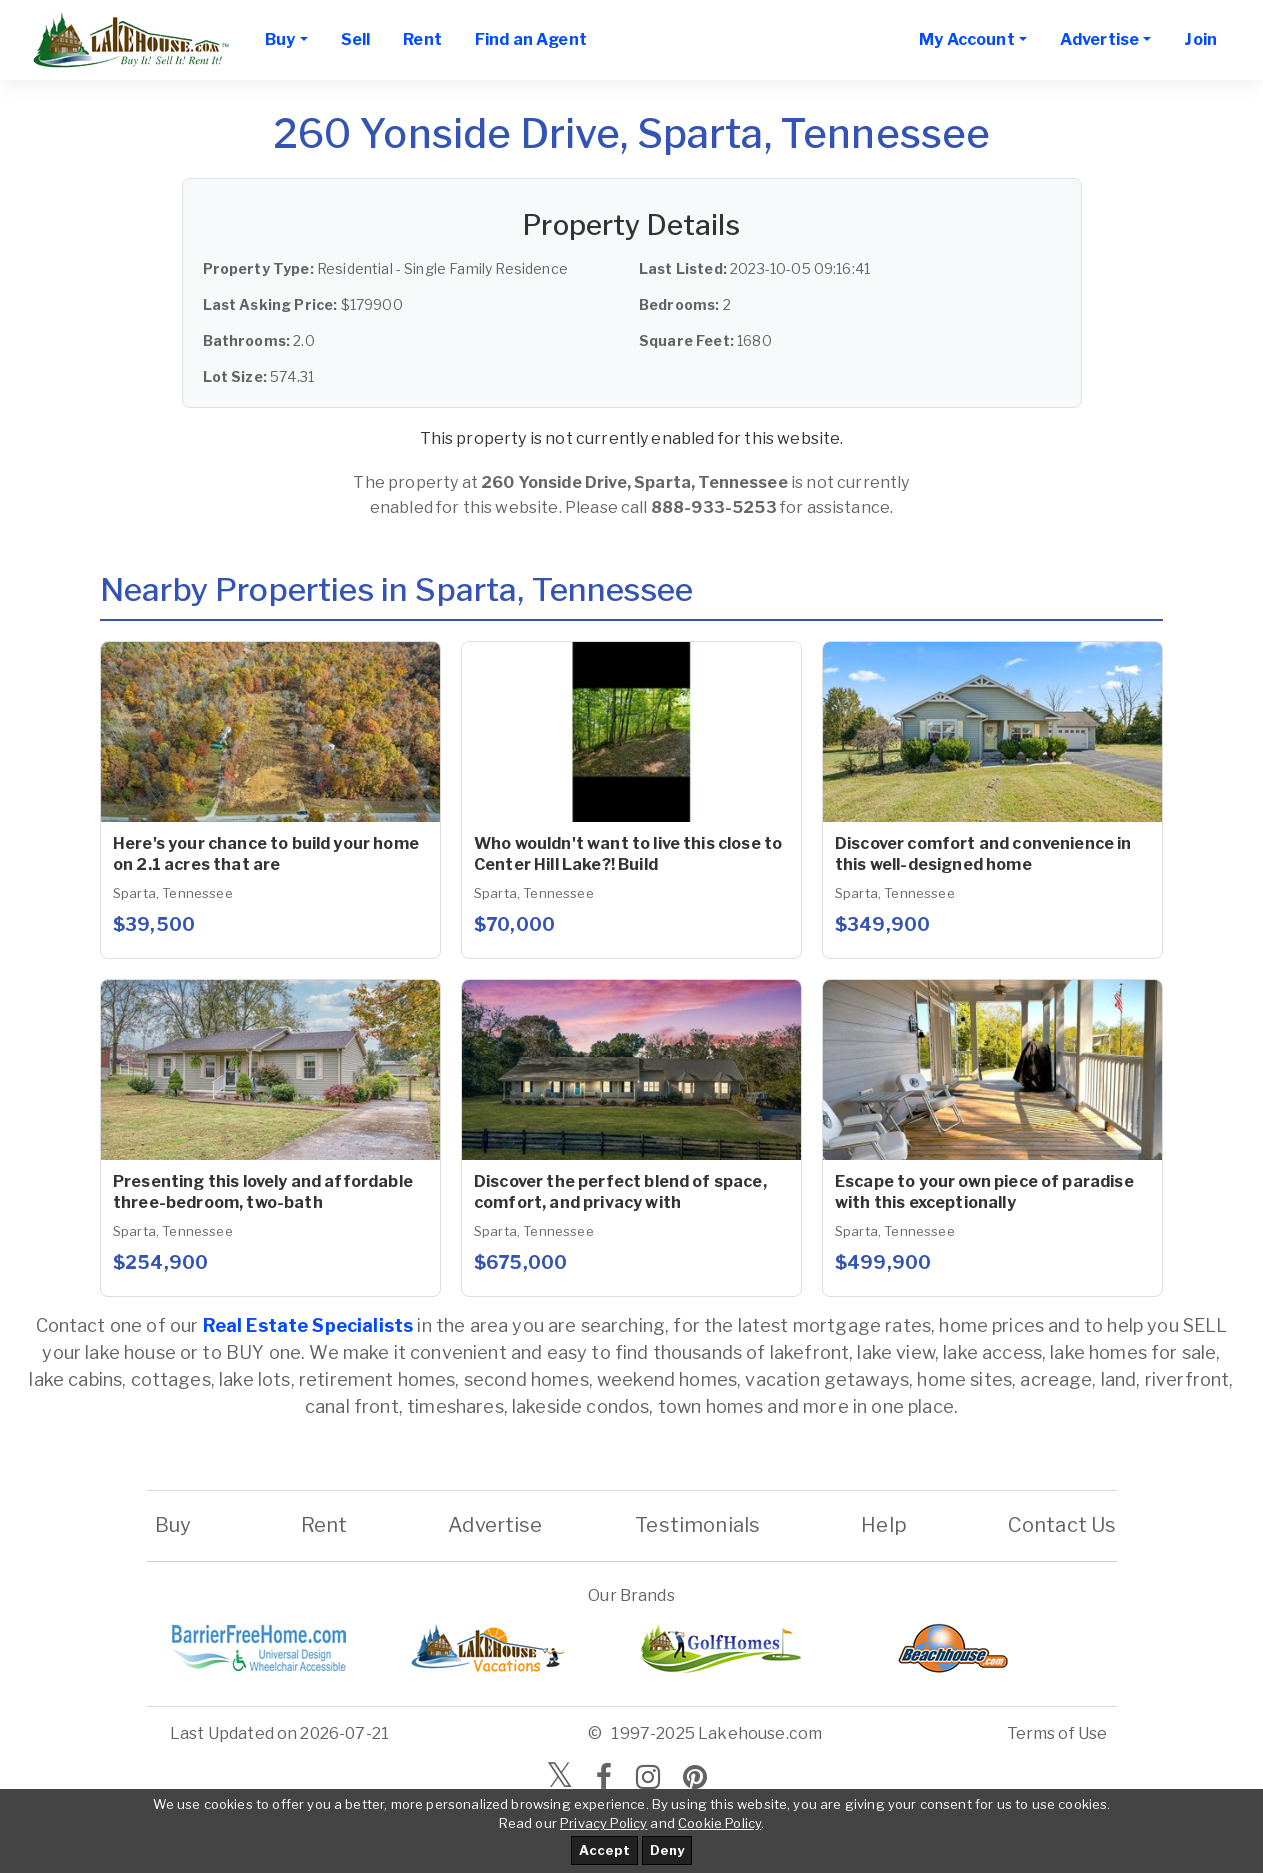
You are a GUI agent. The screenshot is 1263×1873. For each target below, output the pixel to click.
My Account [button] (967, 39)
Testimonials (697, 1525)
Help (884, 1525)
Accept (604, 1850)
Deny (667, 1850)
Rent (422, 39)
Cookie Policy (719, 1823)
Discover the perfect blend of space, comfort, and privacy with (620, 1192)
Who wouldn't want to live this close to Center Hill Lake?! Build (628, 854)
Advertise (495, 1525)
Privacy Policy (603, 1823)
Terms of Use (1057, 1733)
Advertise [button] (1099, 39)
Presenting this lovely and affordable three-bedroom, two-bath (263, 1192)
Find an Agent (531, 39)
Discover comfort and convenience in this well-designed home (983, 854)
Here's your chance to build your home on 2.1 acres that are (266, 854)
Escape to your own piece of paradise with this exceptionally (984, 1192)
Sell (356, 39)
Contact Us (1062, 1525)
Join (1200, 39)
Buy (173, 1525)
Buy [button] (280, 39)
